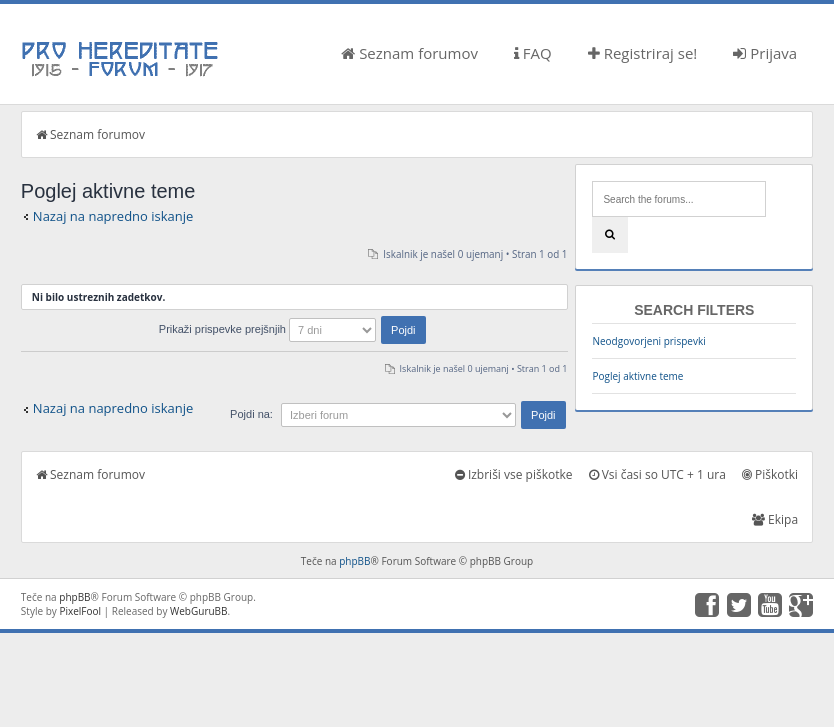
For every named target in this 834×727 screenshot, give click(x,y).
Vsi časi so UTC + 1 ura (657, 474)
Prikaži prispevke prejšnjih (292, 329)
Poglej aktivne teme (637, 376)
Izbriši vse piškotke (514, 474)
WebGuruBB (199, 611)
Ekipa (775, 519)
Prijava (765, 53)
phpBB (354, 561)
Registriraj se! (643, 53)
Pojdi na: (251, 414)
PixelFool (80, 611)
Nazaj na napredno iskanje (113, 216)
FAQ (533, 53)
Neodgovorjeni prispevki (648, 341)
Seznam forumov (409, 53)
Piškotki (770, 474)
